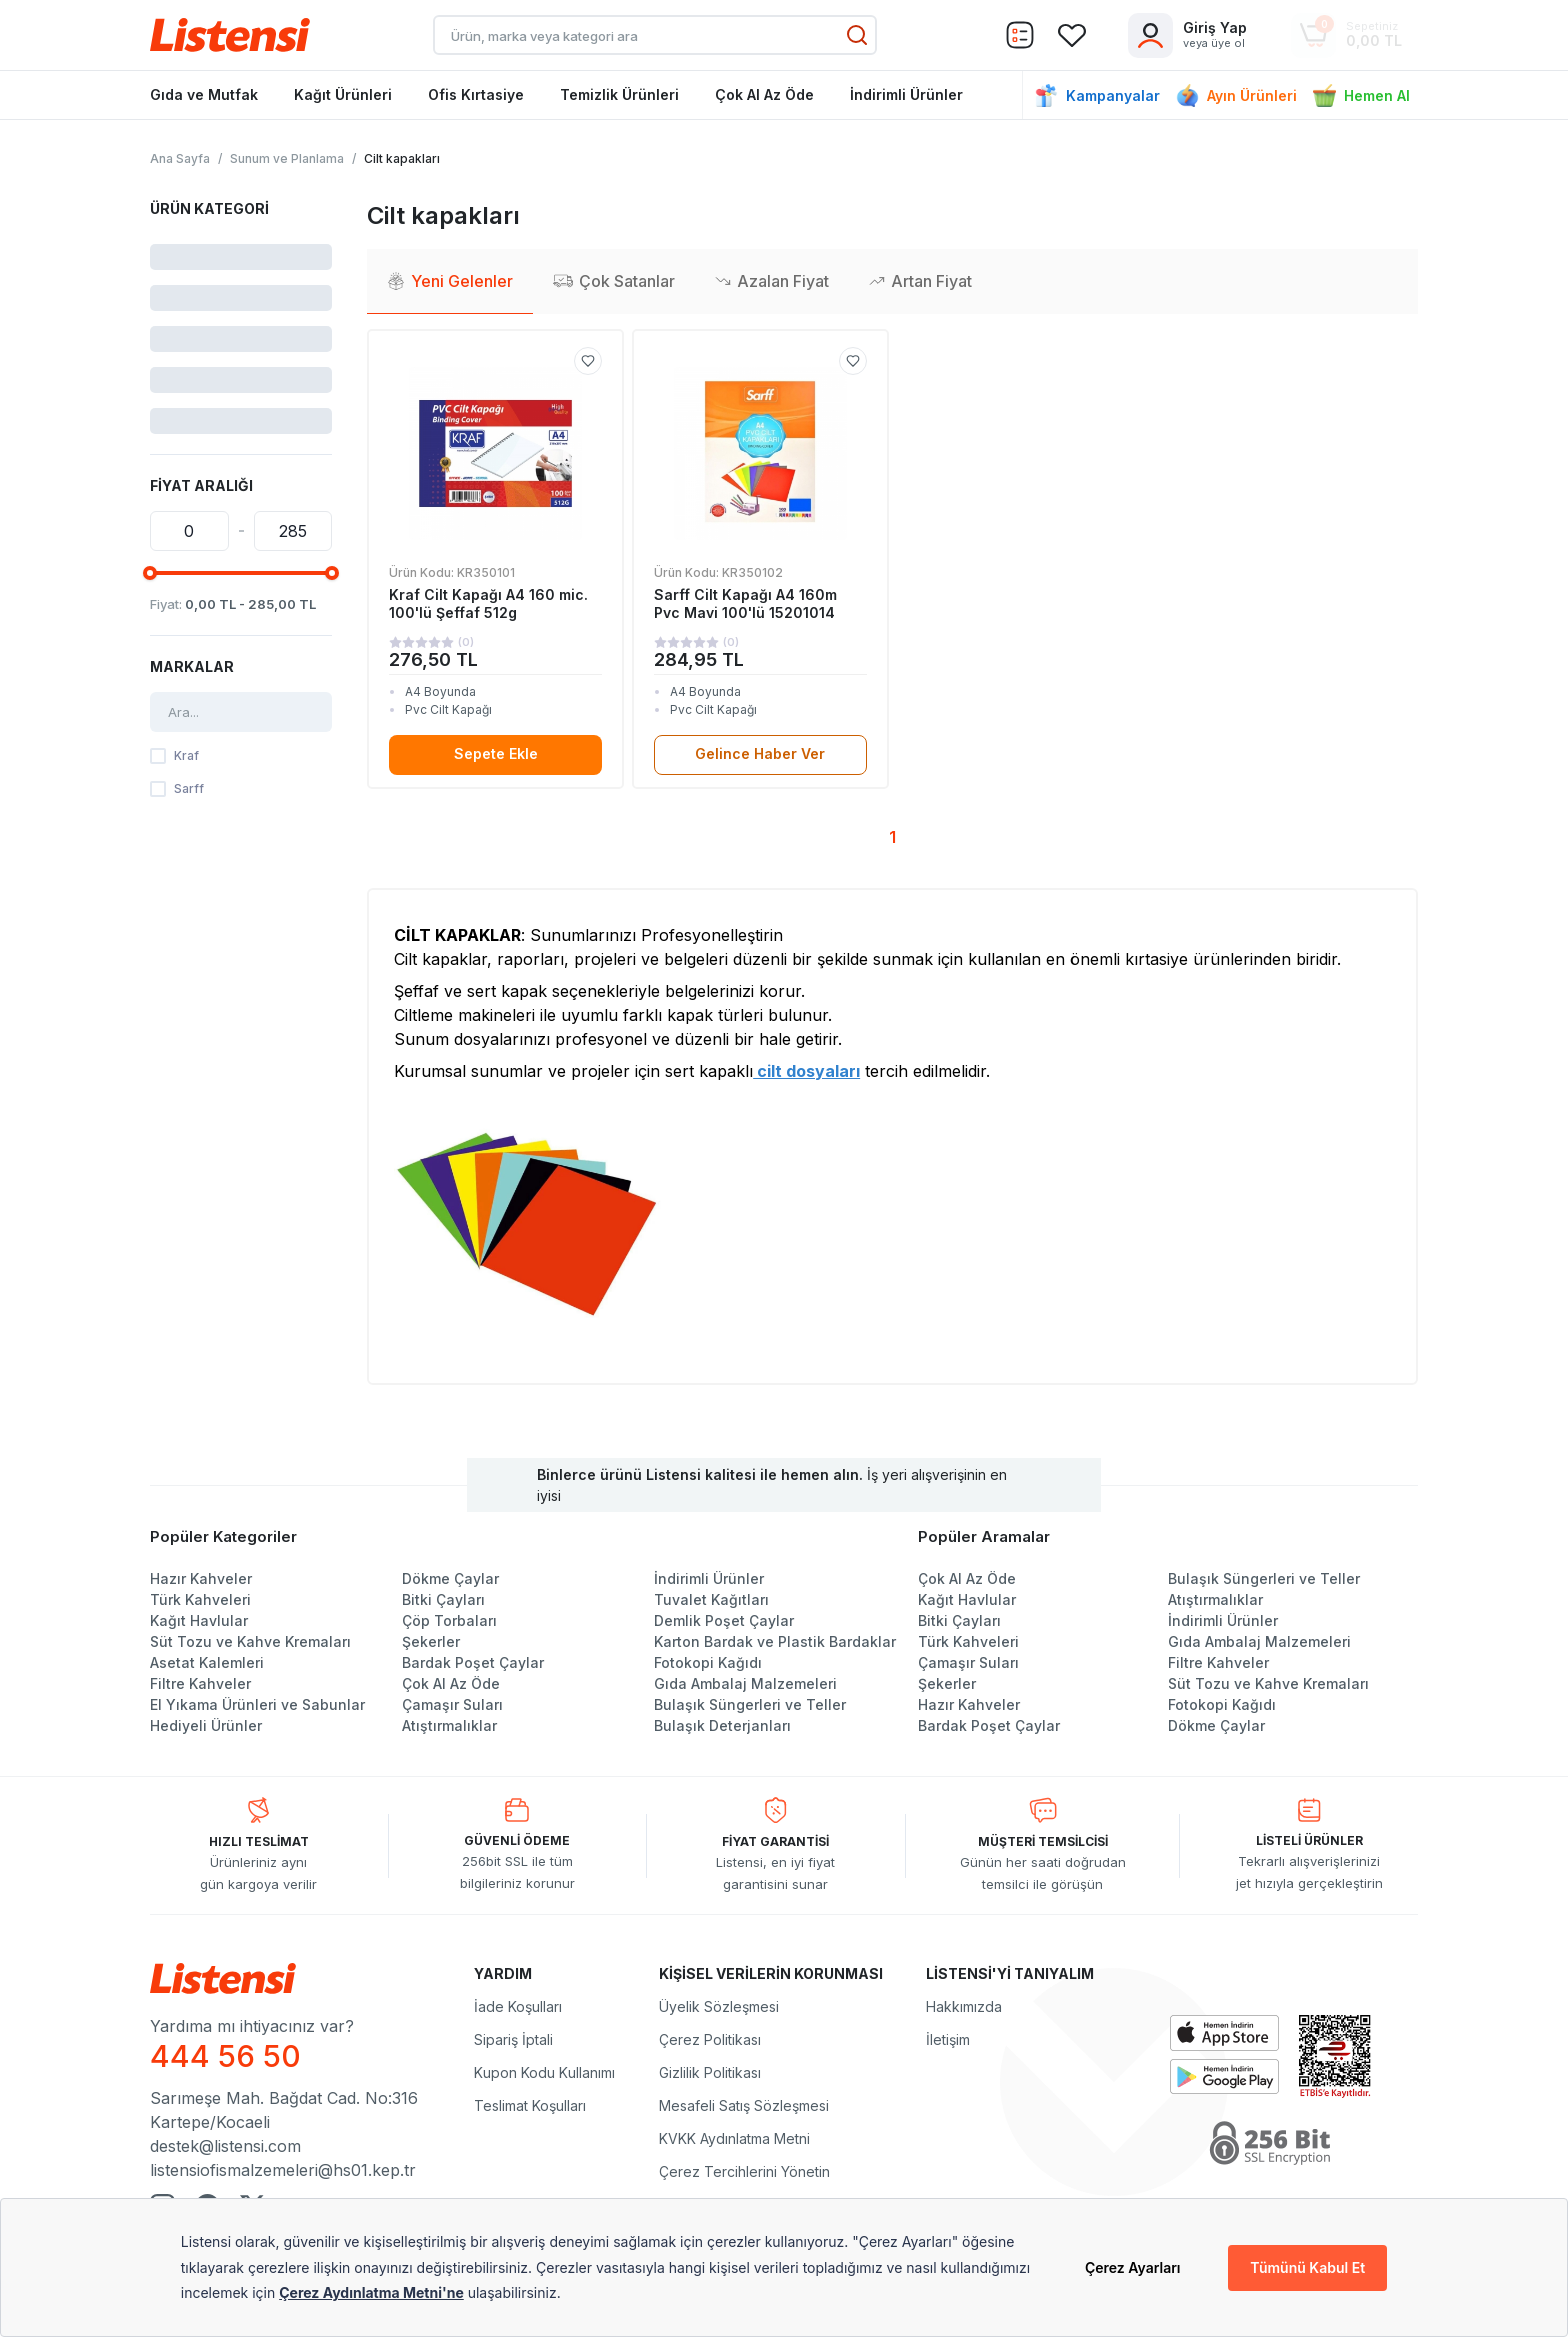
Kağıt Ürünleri (343, 94)
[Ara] (857, 35)
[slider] (150, 573)
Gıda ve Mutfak (204, 94)
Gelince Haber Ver (760, 753)
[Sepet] (1020, 35)
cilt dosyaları (806, 1071)
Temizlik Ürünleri (619, 94)
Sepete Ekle (496, 753)
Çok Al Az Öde (764, 94)
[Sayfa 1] (893, 838)
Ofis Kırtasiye (476, 94)
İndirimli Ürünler (906, 94)
